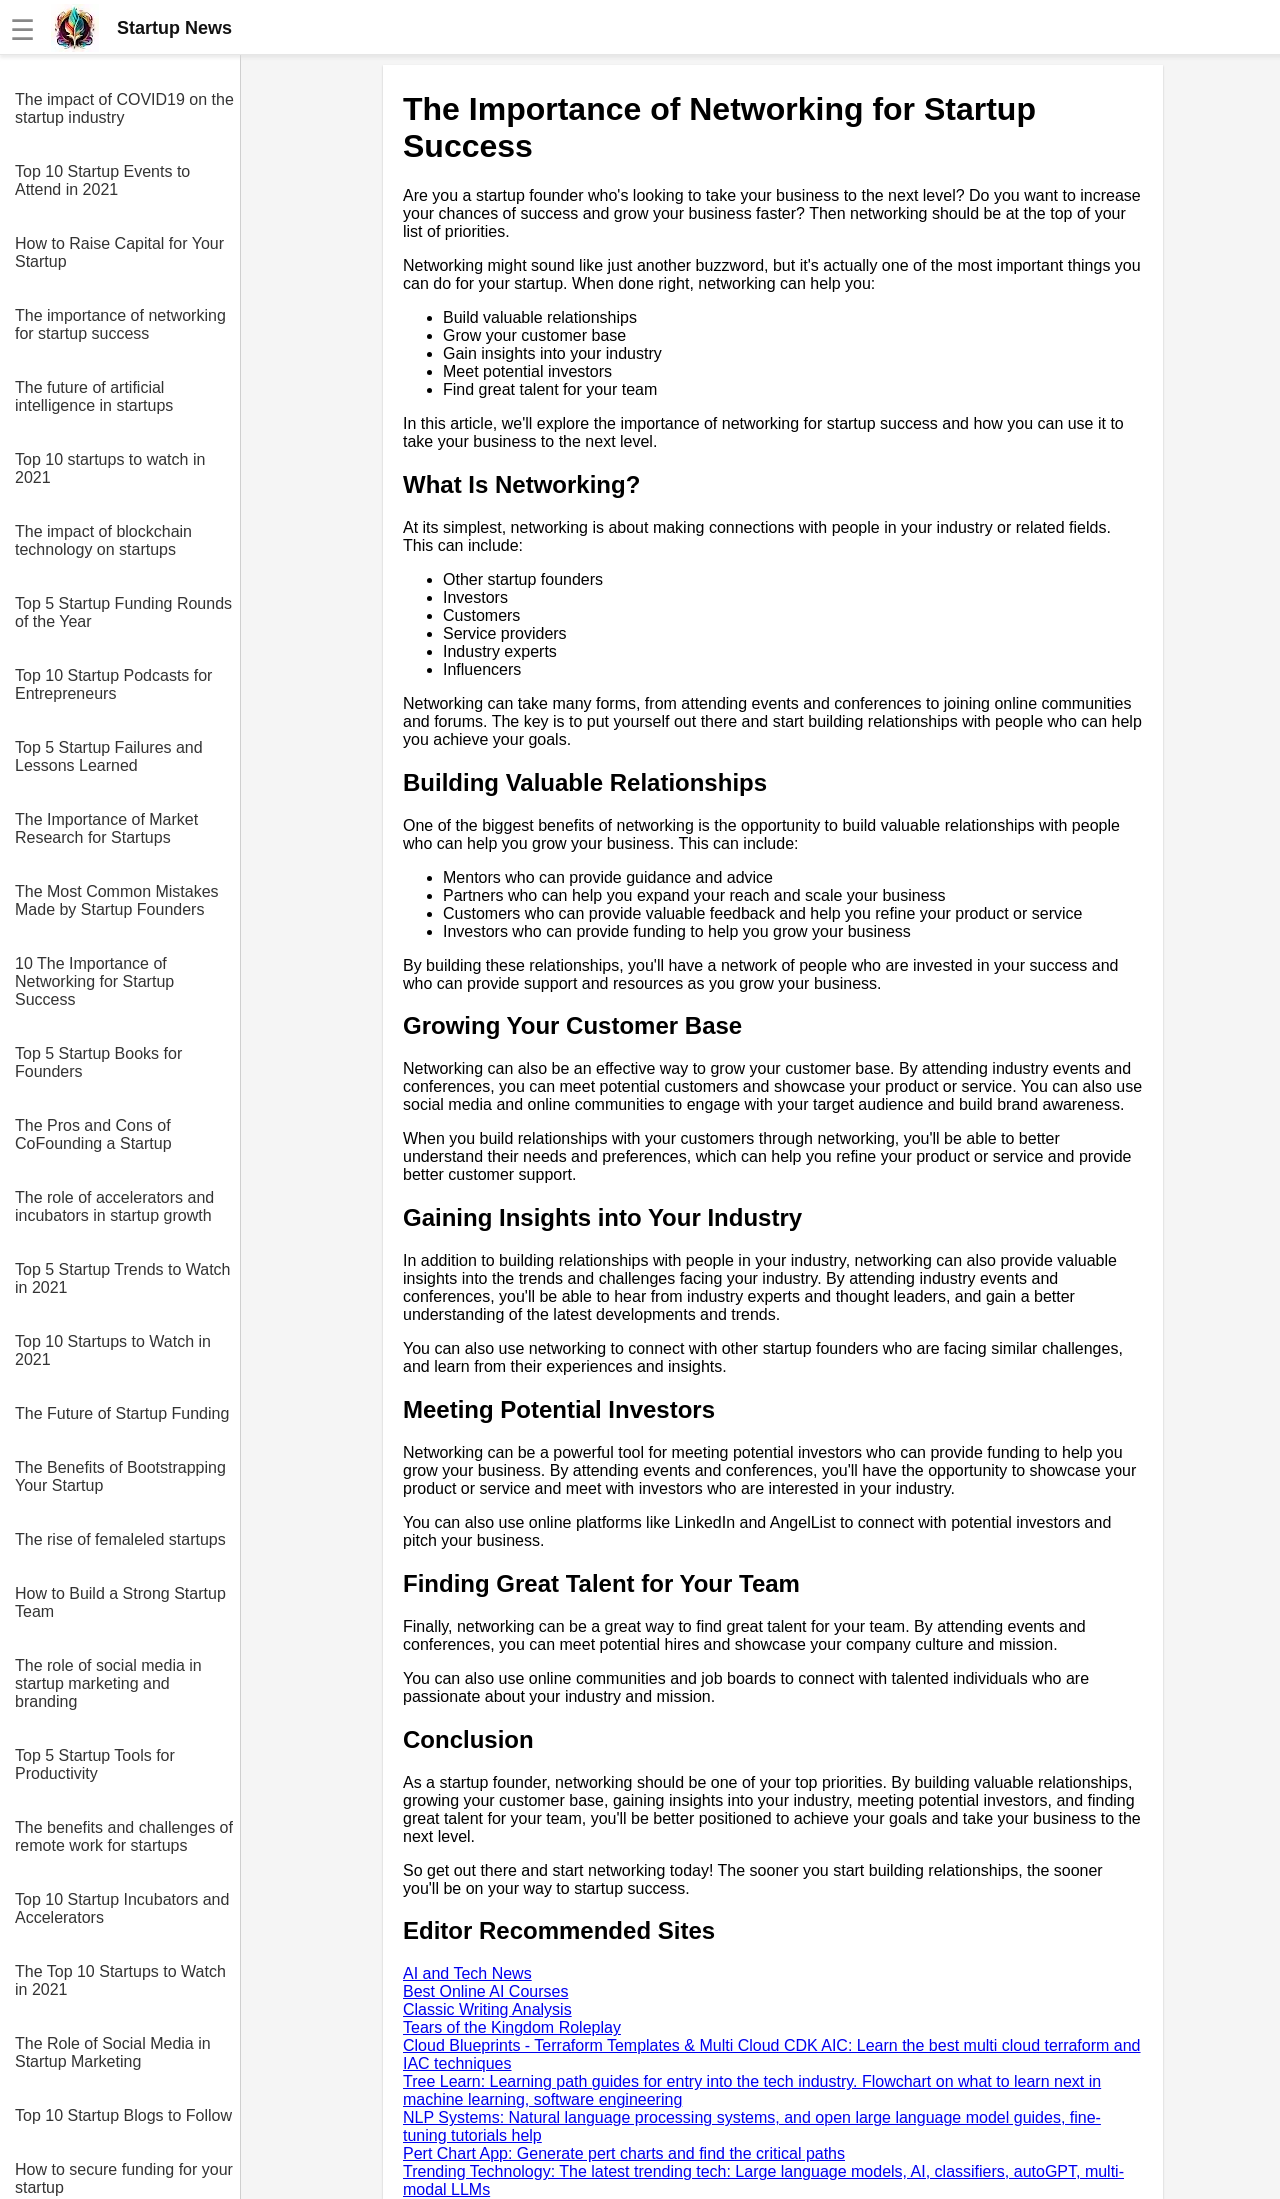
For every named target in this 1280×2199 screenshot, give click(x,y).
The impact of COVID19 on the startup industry (124, 108)
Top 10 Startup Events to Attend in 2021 (102, 180)
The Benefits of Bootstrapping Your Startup (120, 1476)
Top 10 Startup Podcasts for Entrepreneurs (113, 684)
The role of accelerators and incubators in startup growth (114, 1206)
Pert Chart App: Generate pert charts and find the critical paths (624, 2153)
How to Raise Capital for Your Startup (119, 252)
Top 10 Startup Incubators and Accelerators (122, 1908)
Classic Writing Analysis (487, 2009)
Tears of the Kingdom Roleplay (512, 2027)
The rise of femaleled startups (120, 1539)
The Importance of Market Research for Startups (106, 828)
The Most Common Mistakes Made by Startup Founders (117, 900)
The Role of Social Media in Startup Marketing (113, 2052)
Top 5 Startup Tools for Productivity (95, 1764)
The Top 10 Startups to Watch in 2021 (120, 1980)
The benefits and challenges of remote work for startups (124, 1836)
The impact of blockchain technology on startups (103, 540)
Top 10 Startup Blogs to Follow (123, 2115)
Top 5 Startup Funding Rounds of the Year (123, 612)
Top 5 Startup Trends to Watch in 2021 (123, 1278)
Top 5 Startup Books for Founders (98, 1062)
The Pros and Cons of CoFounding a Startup (93, 1134)
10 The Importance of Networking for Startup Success (94, 981)
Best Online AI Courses (485, 1991)
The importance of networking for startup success (120, 324)
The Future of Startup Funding (122, 1413)
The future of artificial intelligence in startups (94, 396)
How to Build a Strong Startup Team (120, 1602)
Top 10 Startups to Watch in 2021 (113, 1350)
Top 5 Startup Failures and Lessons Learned (109, 756)
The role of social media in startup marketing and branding (108, 1683)
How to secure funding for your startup (124, 2178)
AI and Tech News (467, 1973)
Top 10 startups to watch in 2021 (110, 468)
